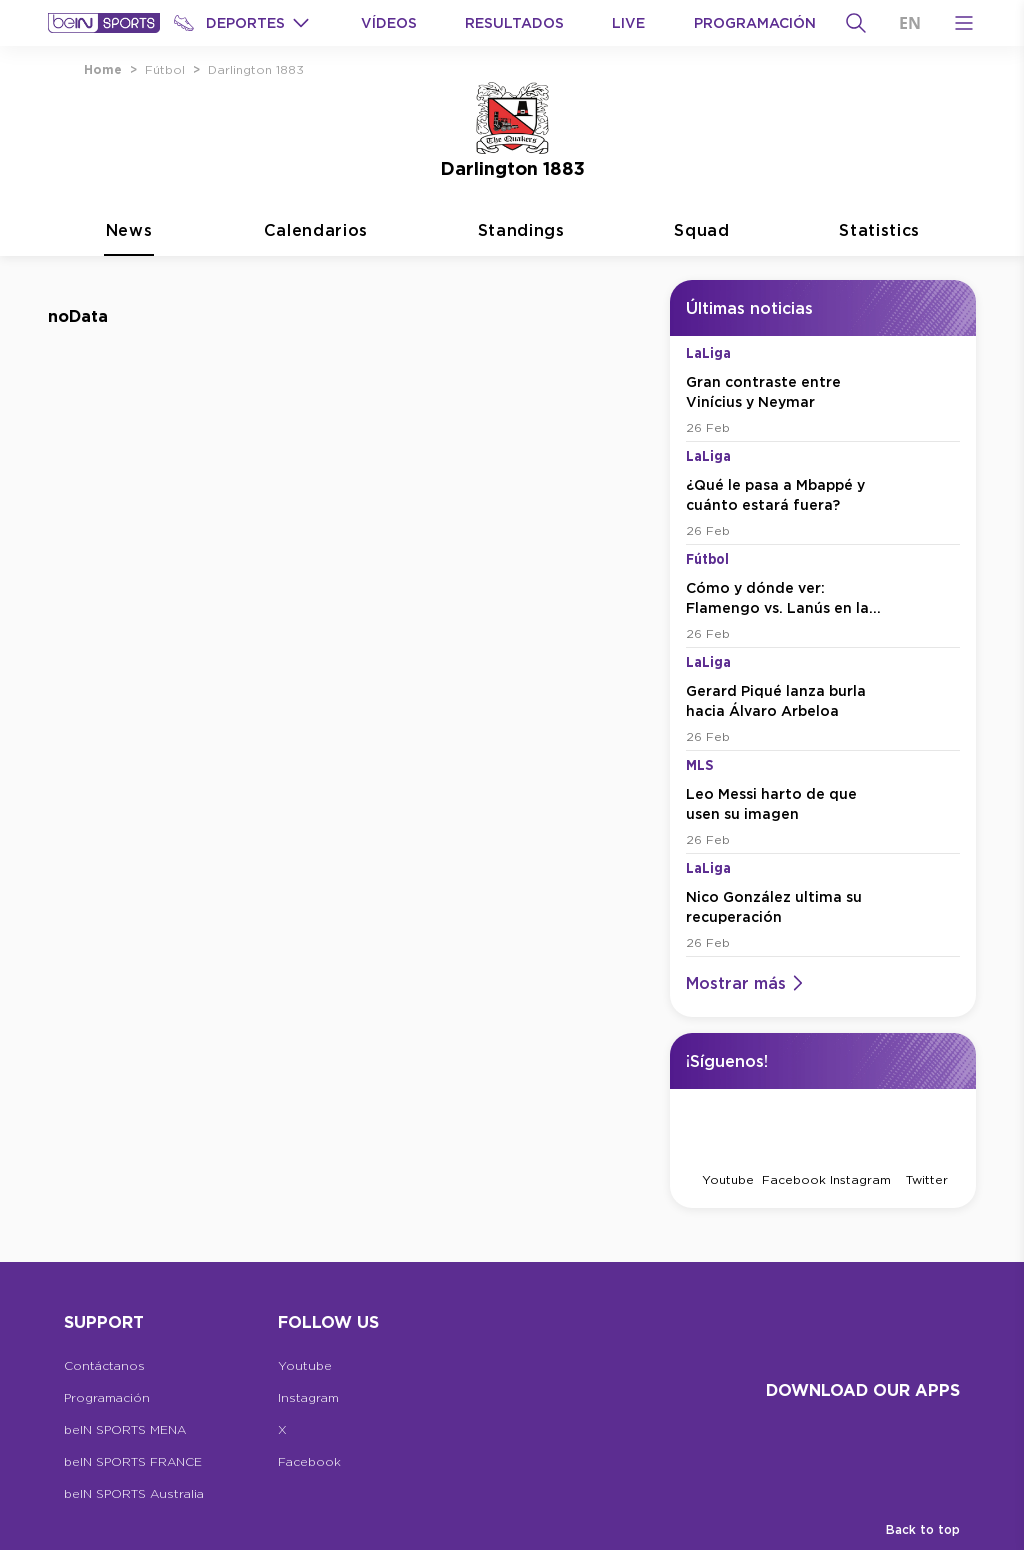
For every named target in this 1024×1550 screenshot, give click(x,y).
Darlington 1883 (256, 69)
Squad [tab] (701, 276)
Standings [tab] (521, 276)
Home (103, 69)
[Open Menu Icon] (964, 23)
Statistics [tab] (879, 276)
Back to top (923, 1529)
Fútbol (165, 69)
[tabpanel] (512, 778)
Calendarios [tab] (316, 276)
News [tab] (129, 276)
